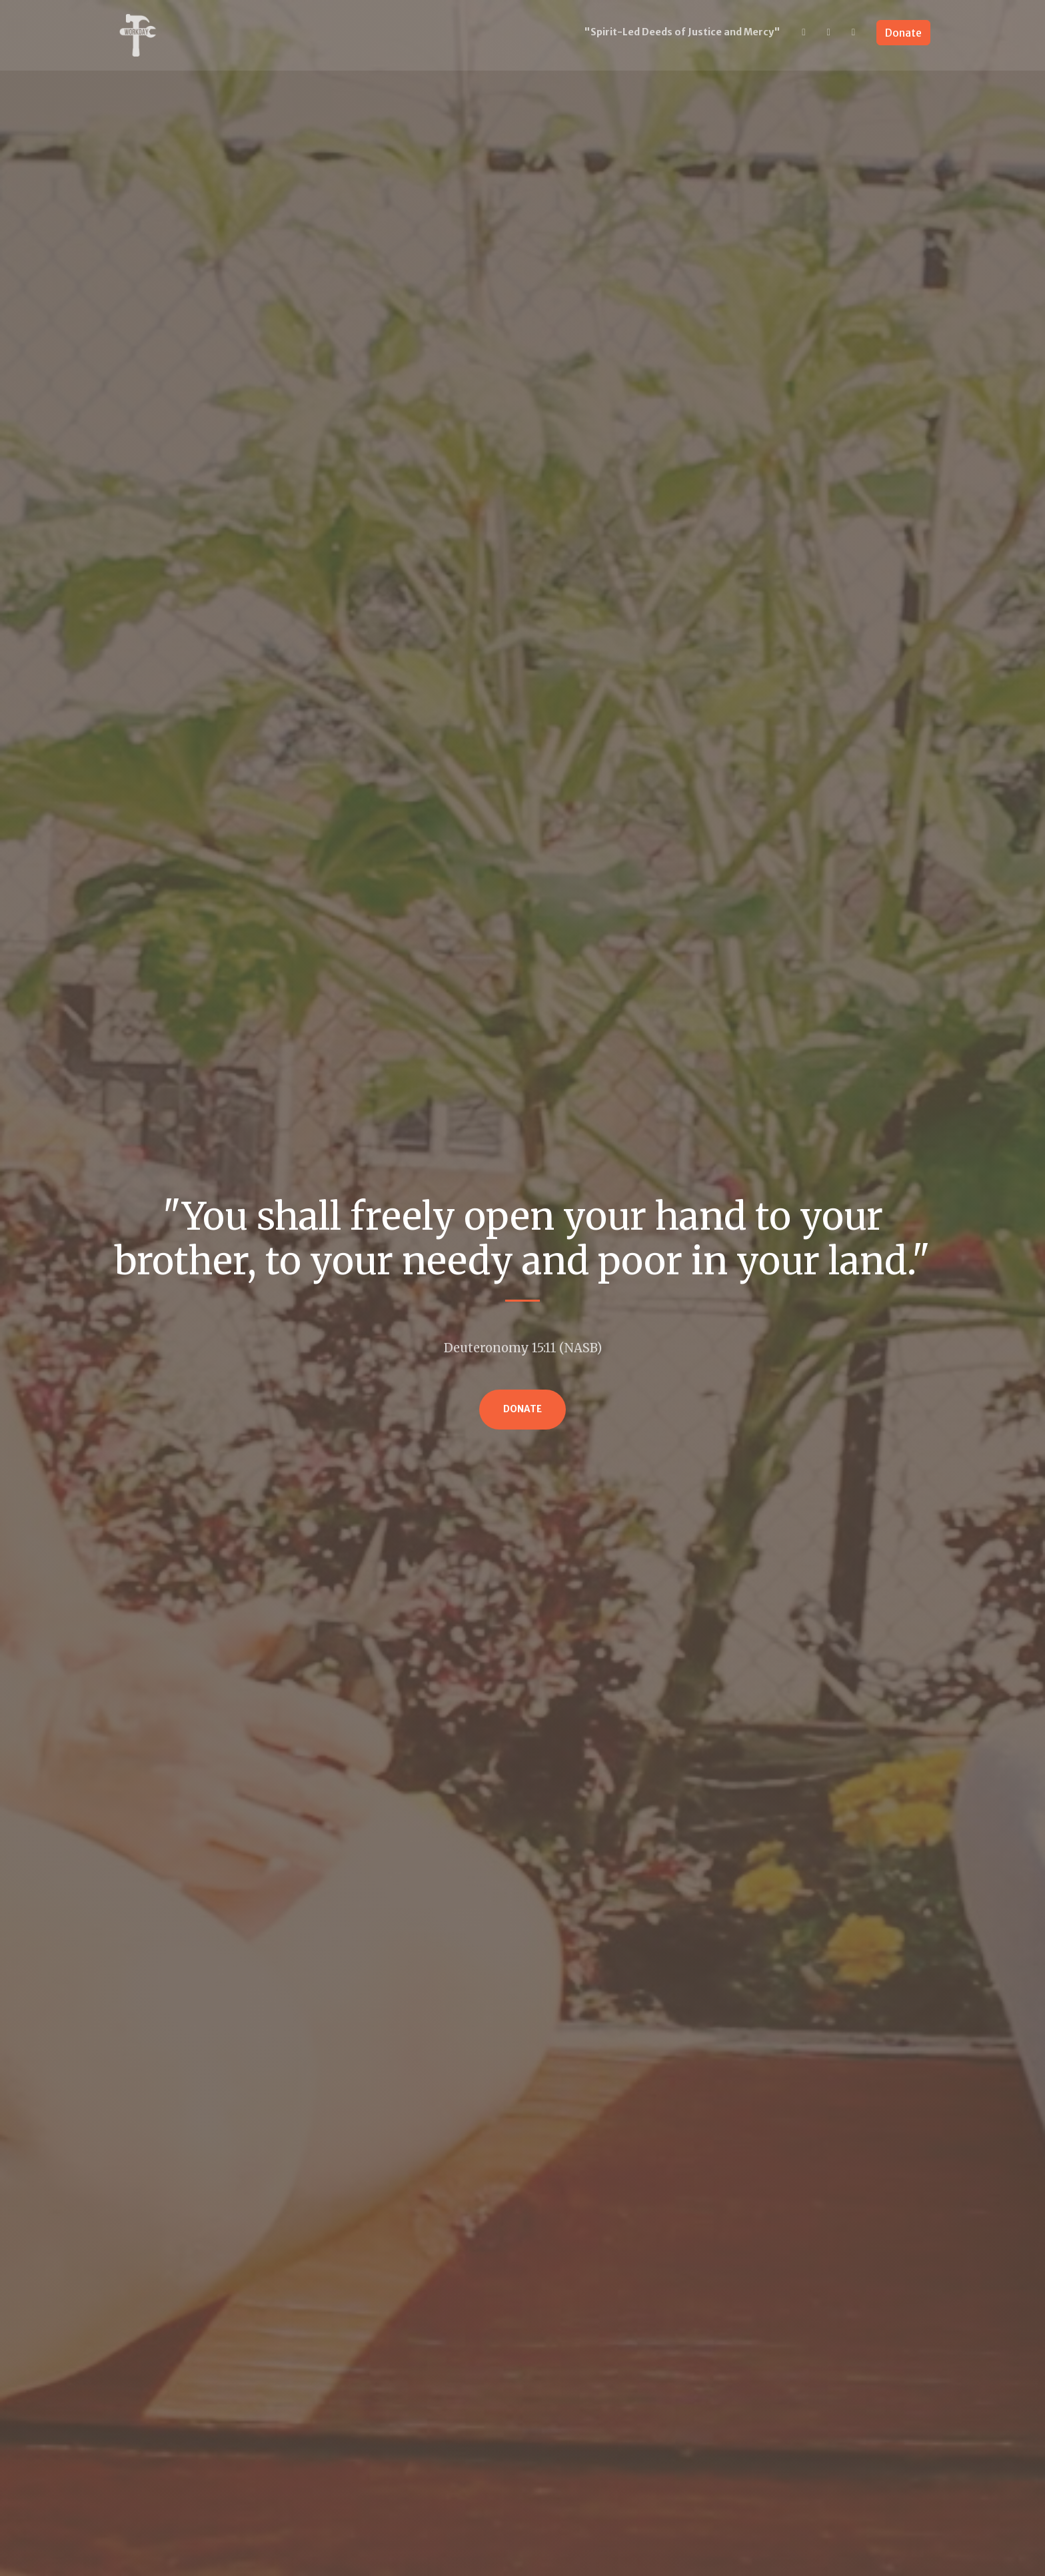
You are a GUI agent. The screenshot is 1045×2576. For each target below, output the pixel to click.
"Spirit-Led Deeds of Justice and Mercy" (682, 32)
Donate (903, 32)
